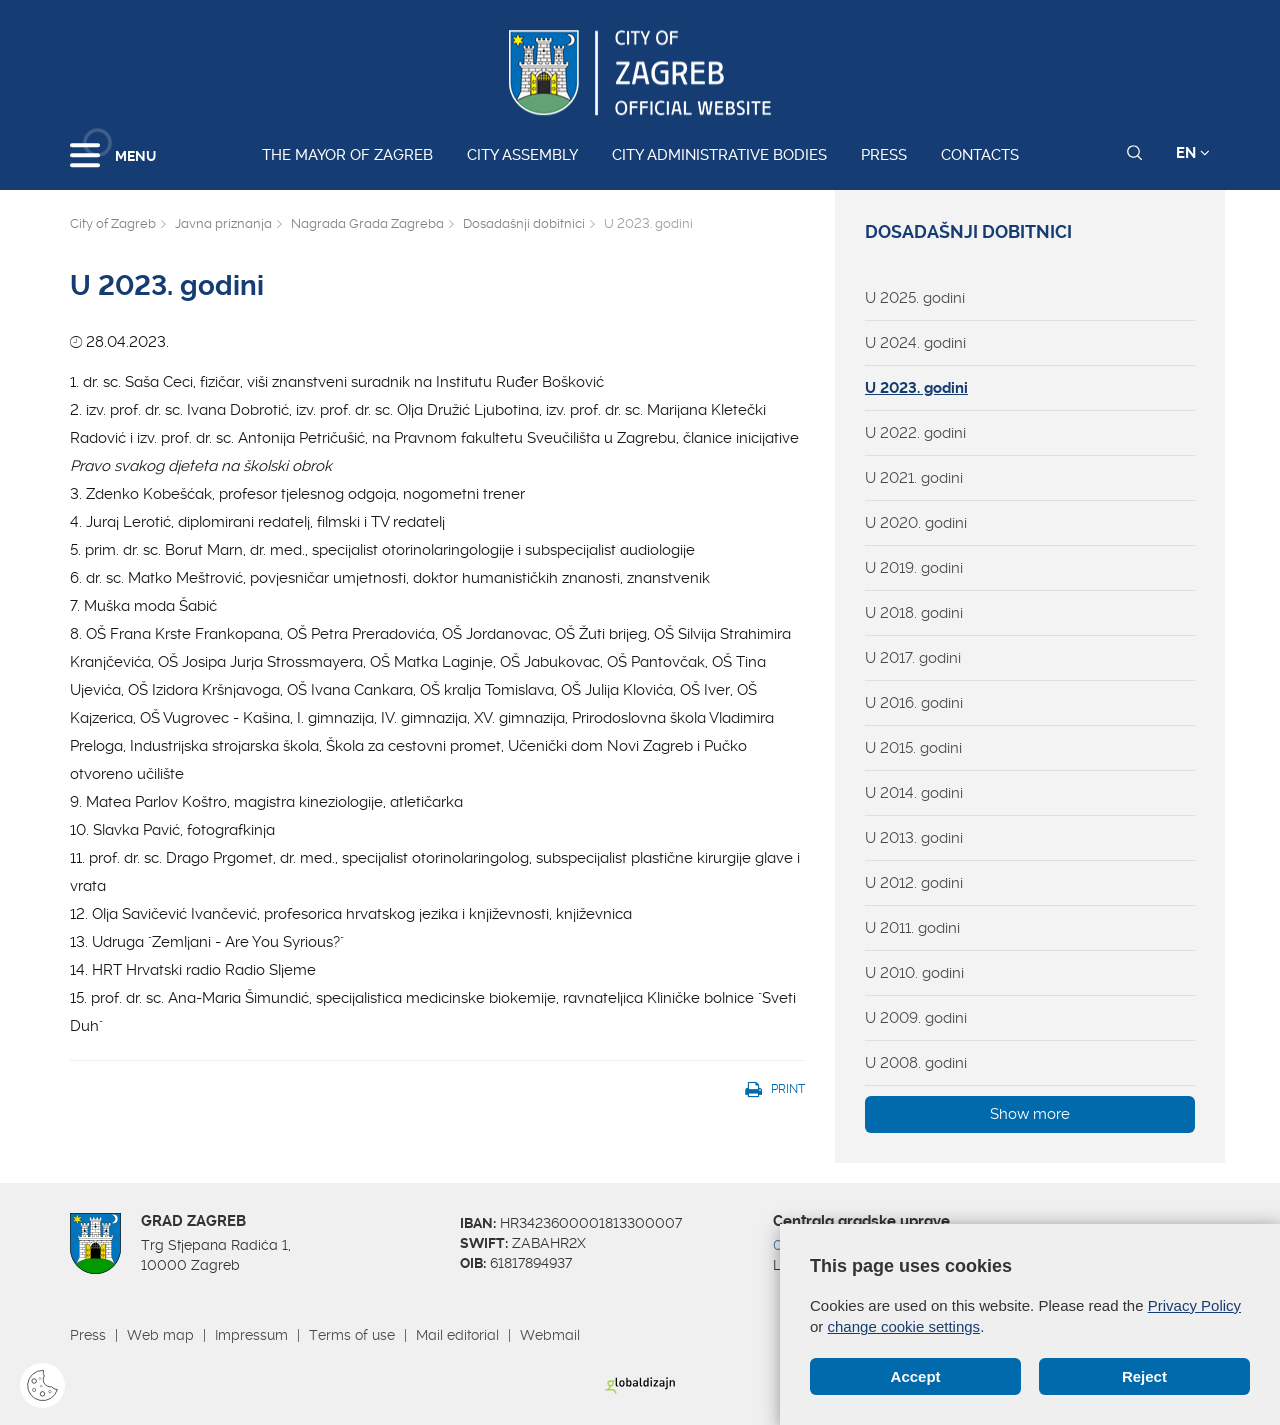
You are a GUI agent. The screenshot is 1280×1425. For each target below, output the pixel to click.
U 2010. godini (914, 973)
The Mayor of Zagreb (347, 155)
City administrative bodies (719, 155)
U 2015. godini (913, 748)
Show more (1030, 1114)
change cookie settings (904, 1326)
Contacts (980, 155)
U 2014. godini (914, 793)
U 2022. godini (915, 433)
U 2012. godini (914, 883)
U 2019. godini (914, 568)
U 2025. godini (915, 298)
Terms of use (352, 1335)
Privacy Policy (1194, 1305)
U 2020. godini (916, 523)
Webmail (550, 1335)
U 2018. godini (914, 613)
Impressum (251, 1335)
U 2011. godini (912, 928)
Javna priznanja (223, 223)
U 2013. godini (914, 838)
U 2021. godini (914, 478)
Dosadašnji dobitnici (524, 223)
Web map (160, 1335)
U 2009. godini (916, 1018)
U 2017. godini (913, 658)
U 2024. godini (915, 343)
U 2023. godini (916, 388)
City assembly (522, 155)
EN (1193, 153)
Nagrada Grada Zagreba (367, 223)
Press (884, 155)
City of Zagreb (113, 223)
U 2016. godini (914, 703)
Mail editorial (457, 1335)
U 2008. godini (916, 1063)
